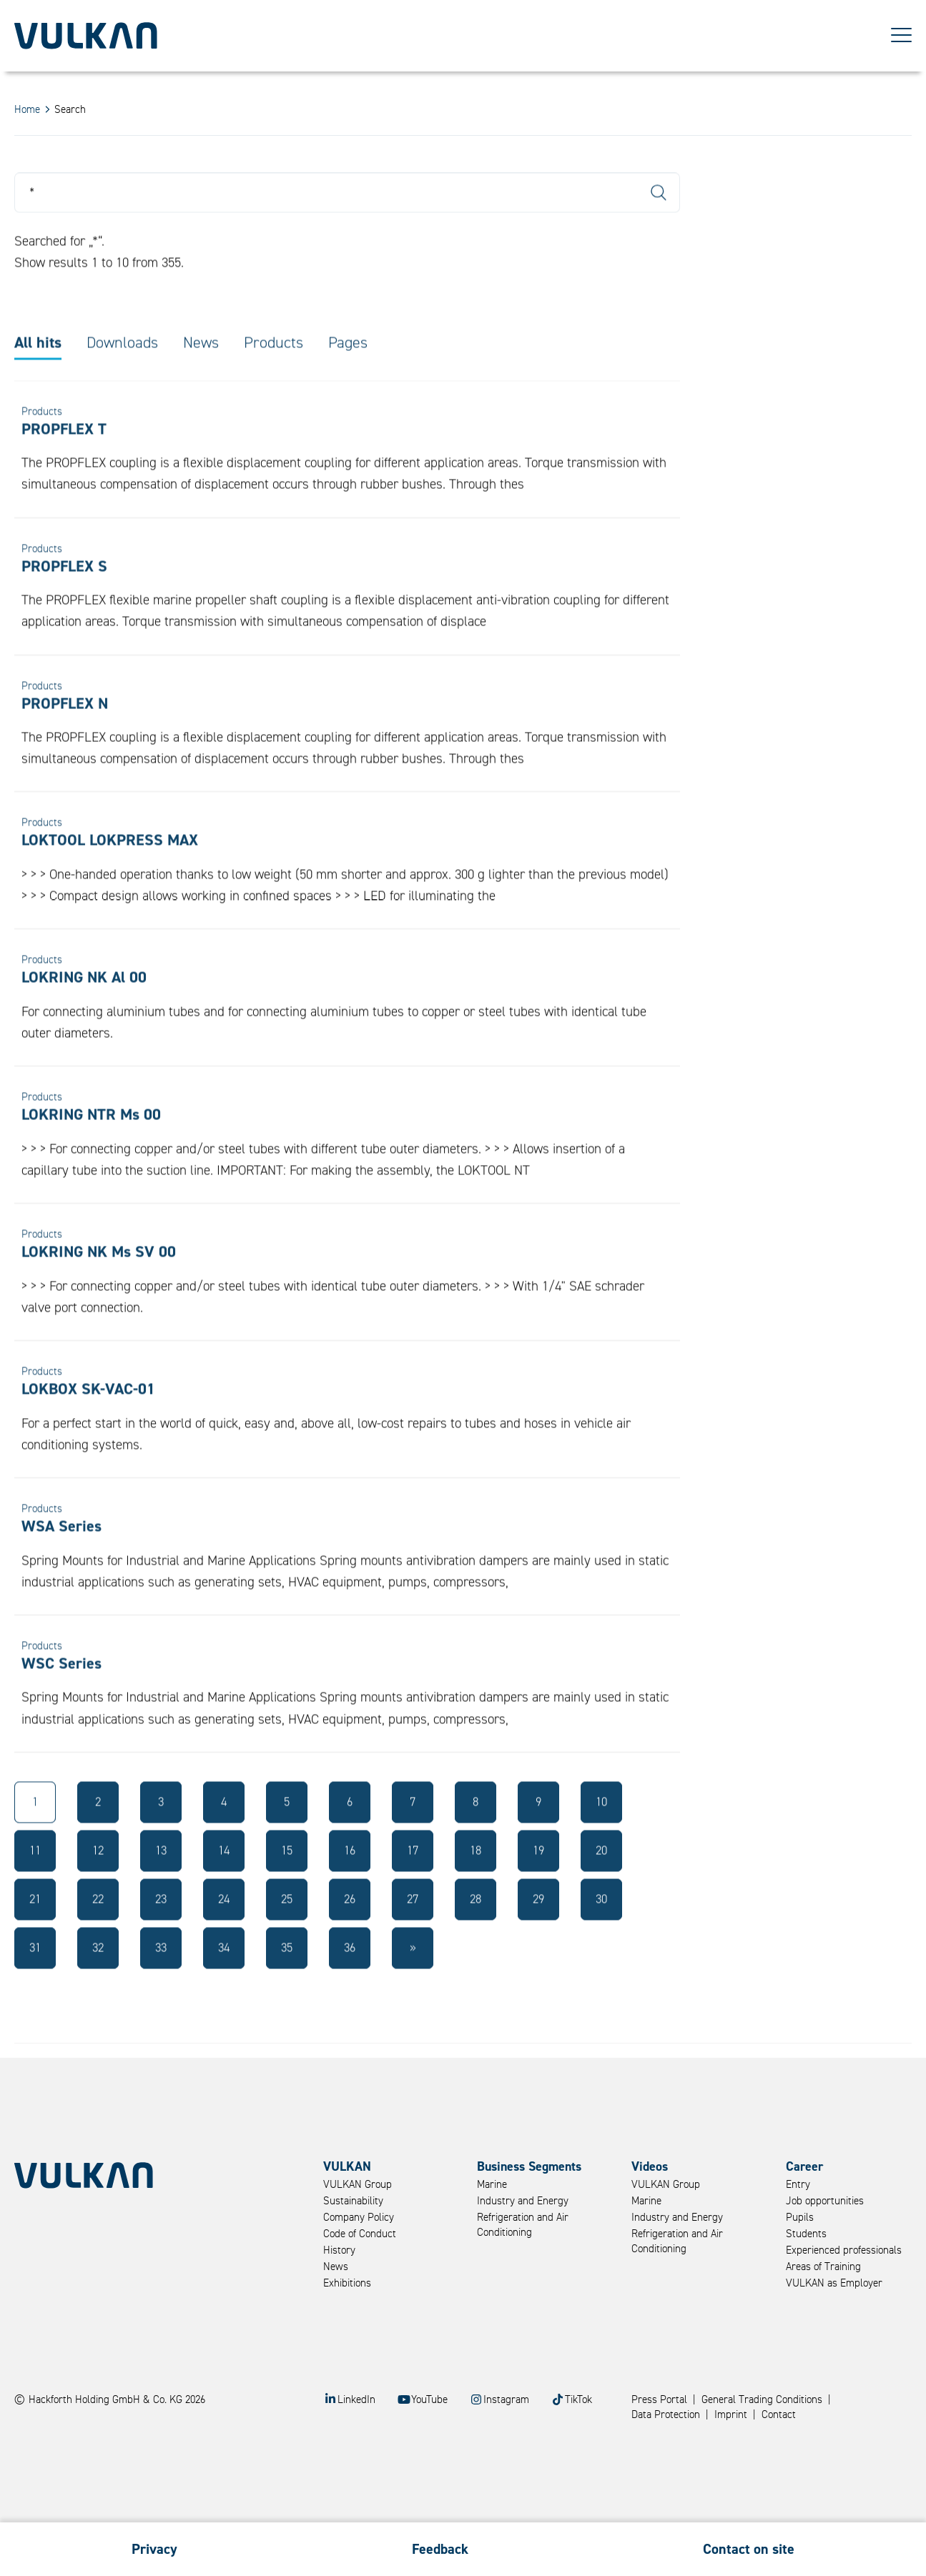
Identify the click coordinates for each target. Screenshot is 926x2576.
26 (349, 1930)
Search (658, 224)
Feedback (440, 2549)
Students (806, 2234)
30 (601, 1930)
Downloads (122, 374)
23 (161, 1930)
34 (224, 1979)
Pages (348, 374)
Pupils (800, 2217)
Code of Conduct (359, 2234)
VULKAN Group (357, 2184)
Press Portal (659, 2400)
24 (224, 1930)
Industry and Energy (522, 2201)
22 (98, 1930)
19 (538, 1882)
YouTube (429, 2400)
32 (98, 1979)
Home (27, 110)
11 (35, 1882)
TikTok (578, 2400)
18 (475, 1882)
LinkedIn (356, 2400)
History (339, 2250)
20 (601, 1882)
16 (349, 1882)
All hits (37, 374)
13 (161, 1882)
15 (286, 1882)
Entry (798, 2184)
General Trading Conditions (761, 2400)
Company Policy (358, 2217)
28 (475, 1930)
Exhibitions (347, 2283)
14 (224, 1882)
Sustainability (353, 2201)
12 (98, 1882)
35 (286, 1979)
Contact (779, 2415)
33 (161, 1979)
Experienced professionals (844, 2250)
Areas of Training (823, 2267)
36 (349, 1979)
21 (35, 1930)
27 (412, 1930)
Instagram (506, 2400)
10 (601, 1833)
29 (538, 1930)
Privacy (154, 2549)
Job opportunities (825, 2201)
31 (35, 1979)
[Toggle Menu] (901, 35)
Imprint (730, 2415)
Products (273, 374)
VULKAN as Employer (834, 2283)
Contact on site (748, 2549)
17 (412, 1882)
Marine (492, 2184)
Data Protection (665, 2415)
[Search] (347, 224)
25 (286, 1930)
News (201, 374)
